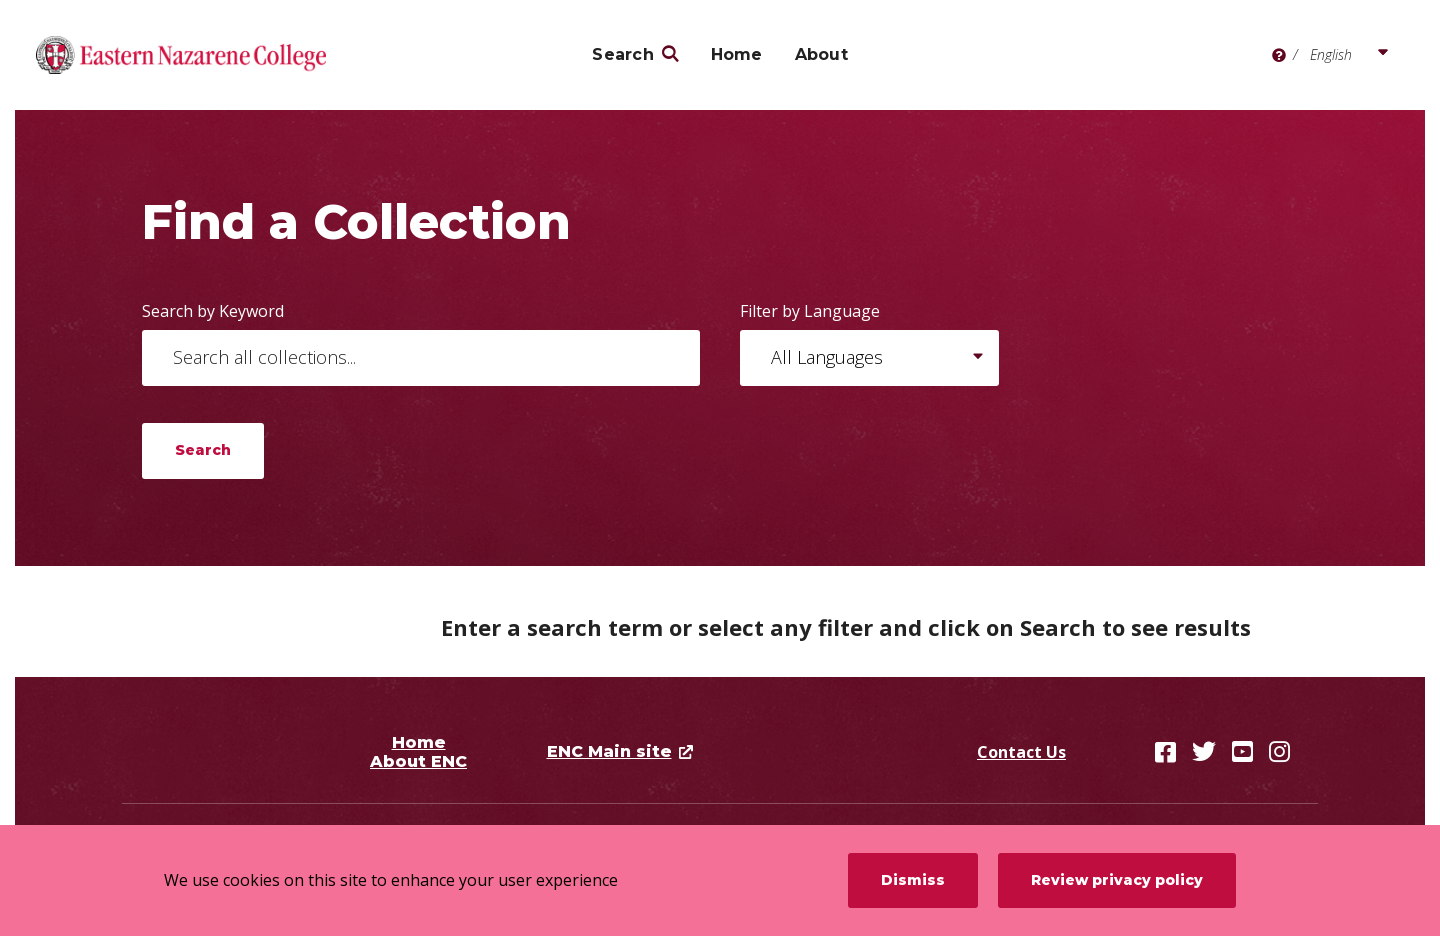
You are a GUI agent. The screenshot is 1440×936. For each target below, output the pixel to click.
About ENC (418, 761)
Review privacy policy (1117, 880)
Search (623, 54)
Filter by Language (810, 311)
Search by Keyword (213, 311)
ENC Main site (609, 751)
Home (737, 54)
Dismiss (913, 880)
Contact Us (1021, 752)
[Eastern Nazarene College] (181, 55)
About (821, 54)
